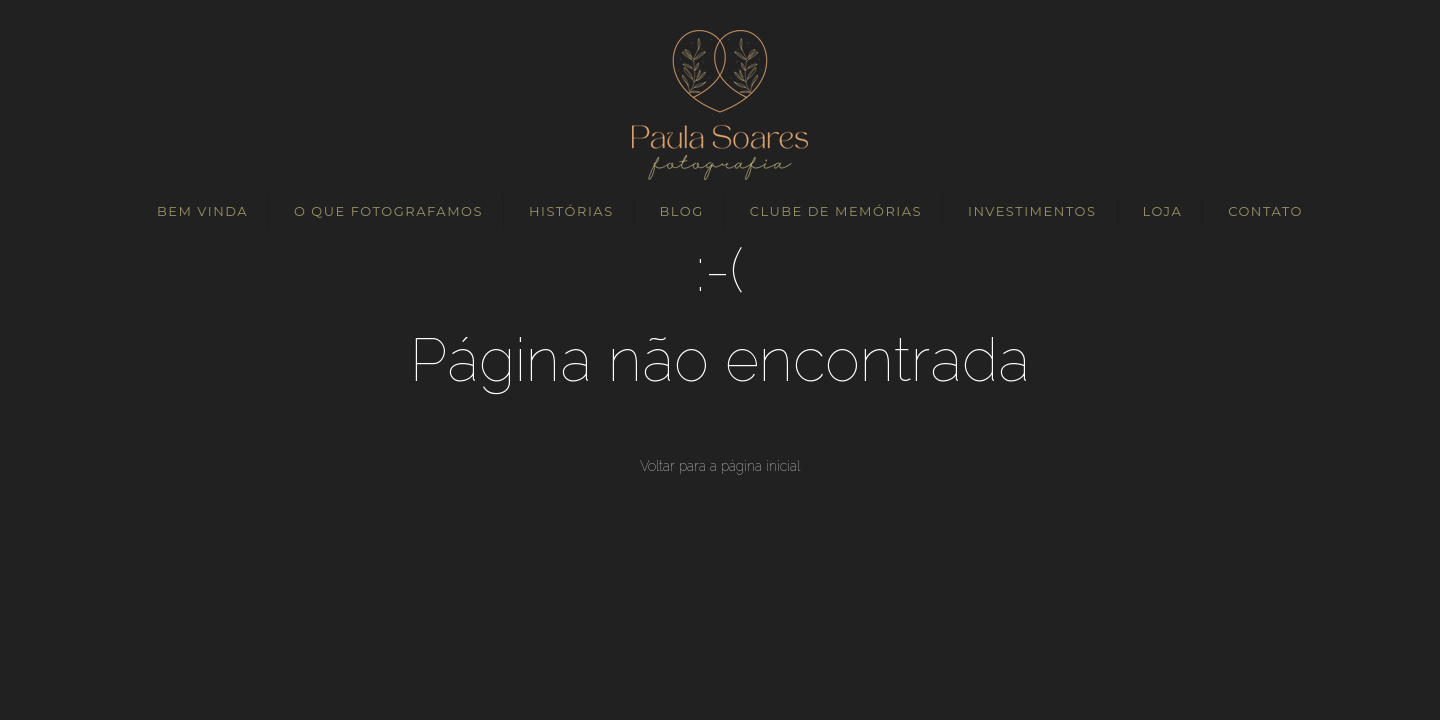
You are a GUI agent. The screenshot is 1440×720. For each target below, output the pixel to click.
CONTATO (1265, 211)
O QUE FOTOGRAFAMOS (388, 211)
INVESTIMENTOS (1032, 211)
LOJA (1162, 211)
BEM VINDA (202, 211)
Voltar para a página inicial (720, 466)
